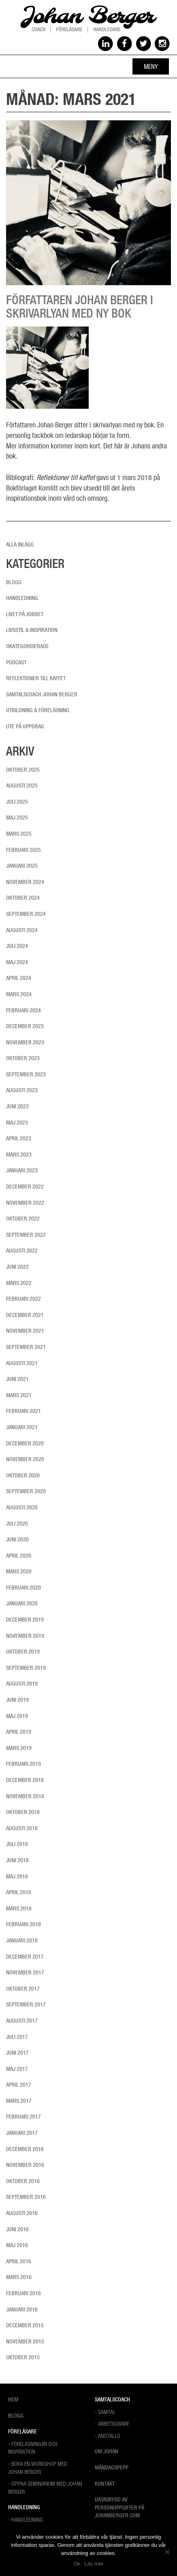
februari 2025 (23, 850)
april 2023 (18, 1138)
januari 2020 (22, 1603)
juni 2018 (17, 1860)
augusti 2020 (22, 1507)
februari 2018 (23, 1924)
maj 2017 (17, 2068)
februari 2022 (23, 1298)
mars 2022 (19, 1283)
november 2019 (25, 1635)
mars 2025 (19, 833)
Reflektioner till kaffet (36, 678)
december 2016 (25, 2149)
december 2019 (25, 1619)
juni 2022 (17, 1266)
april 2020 (18, 1555)
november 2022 (25, 1202)
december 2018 (25, 1780)
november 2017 (25, 1972)
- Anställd (107, 2435)
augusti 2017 (22, 2020)
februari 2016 (23, 2293)
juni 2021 (17, 1379)
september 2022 (26, 1234)
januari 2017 (22, 2132)
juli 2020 (17, 1523)
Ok (77, 2564)
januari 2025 (22, 865)
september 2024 (26, 914)
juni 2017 (17, 2052)
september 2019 (26, 1667)
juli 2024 (17, 946)
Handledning (22, 598)
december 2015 (25, 2325)
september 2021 (26, 1347)
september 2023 (26, 1074)
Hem (13, 2399)
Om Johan (106, 2451)
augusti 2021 (22, 1363)
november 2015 (25, 2341)
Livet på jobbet (24, 614)
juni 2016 (17, 2229)
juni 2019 (17, 1699)
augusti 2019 (22, 1683)
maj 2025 (17, 817)
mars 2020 (19, 1571)
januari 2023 (22, 1170)
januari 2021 (22, 1427)
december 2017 (25, 1956)
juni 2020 (17, 1539)
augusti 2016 (22, 2213)
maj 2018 (17, 1876)
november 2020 (25, 1459)
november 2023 (25, 1042)
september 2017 (26, 2004)
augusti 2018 (22, 1828)
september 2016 (26, 2196)
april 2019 (18, 1731)
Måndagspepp (111, 2467)
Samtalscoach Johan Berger (41, 694)
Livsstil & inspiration (32, 630)
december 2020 (25, 1443)
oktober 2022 (23, 1218)
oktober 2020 (23, 1475)
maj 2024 (17, 962)
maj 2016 (17, 2245)
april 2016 (18, 2261)
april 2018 (18, 1892)
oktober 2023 (23, 1058)
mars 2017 (19, 2100)
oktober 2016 (23, 2181)
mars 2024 (19, 994)
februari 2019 (23, 1763)
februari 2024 (23, 1010)
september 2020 (26, 1491)
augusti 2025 (22, 785)
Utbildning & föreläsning (37, 710)
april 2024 (18, 978)
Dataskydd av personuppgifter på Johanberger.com (119, 2507)
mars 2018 (19, 1908)
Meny (151, 66)
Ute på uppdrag (25, 726)
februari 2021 (23, 1411)
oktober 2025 (23, 769)
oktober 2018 (23, 1812)
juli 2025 (17, 801)
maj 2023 (17, 1122)
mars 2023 (19, 1154)
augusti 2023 (22, 1090)
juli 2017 (17, 2036)
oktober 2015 (23, 2357)
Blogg (13, 582)
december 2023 (25, 1026)
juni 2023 (17, 1106)
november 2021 (25, 1330)
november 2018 (25, 1796)
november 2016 (25, 2164)
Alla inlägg (20, 544)
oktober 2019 (23, 1651)
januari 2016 (22, 2309)
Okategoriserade (27, 646)
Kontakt (105, 2483)
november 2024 (25, 882)
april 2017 (18, 2084)
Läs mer (93, 2564)
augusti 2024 (22, 930)
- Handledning (25, 2519)
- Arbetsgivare (112, 2423)
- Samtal (105, 2411)
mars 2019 (19, 1748)
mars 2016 (19, 2277)
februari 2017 (23, 2116)
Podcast (16, 662)
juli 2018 (17, 1844)
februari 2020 (23, 1587)
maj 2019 (17, 1716)
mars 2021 (19, 1395)
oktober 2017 (23, 1988)
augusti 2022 (22, 1250)
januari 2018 (22, 1940)
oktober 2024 (23, 897)
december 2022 (25, 1186)
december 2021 (25, 1315)
